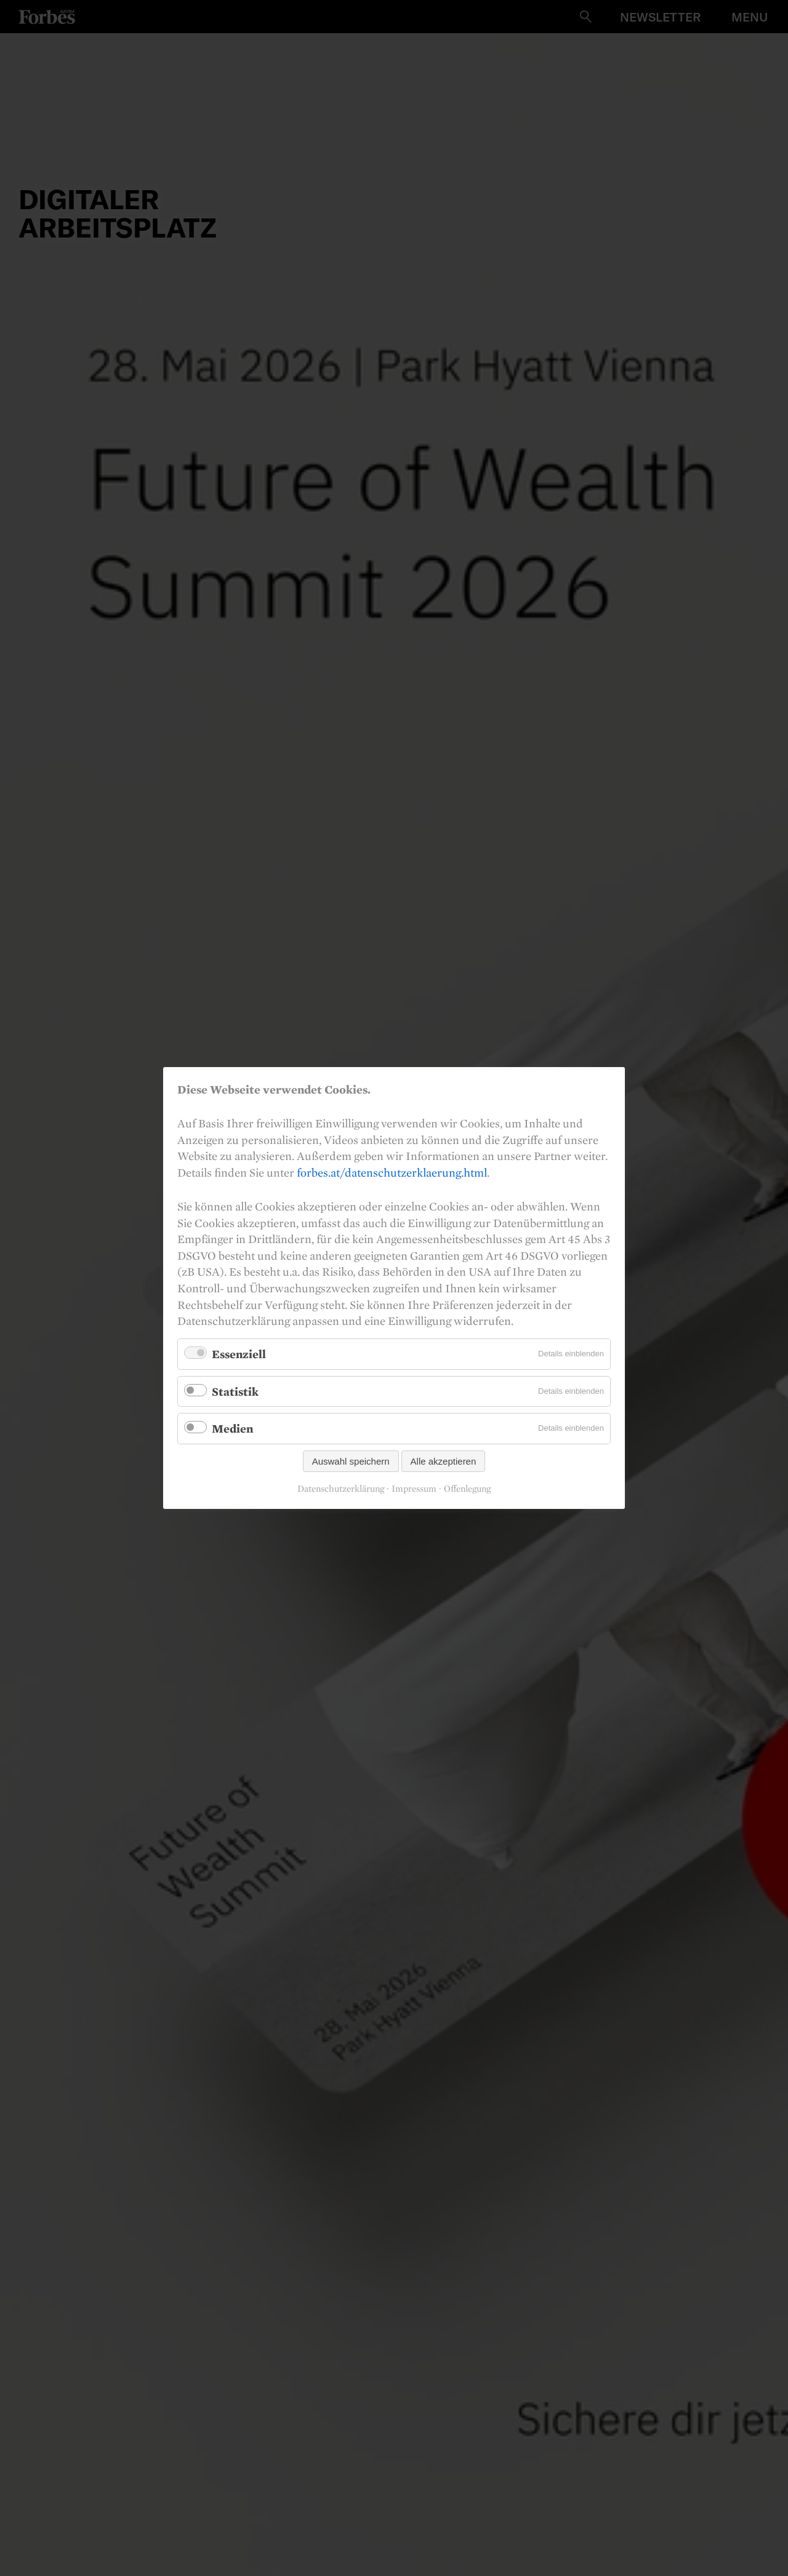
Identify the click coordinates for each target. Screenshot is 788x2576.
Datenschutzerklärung (340, 1488)
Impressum (414, 1488)
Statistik (235, 1390)
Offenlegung (467, 1488)
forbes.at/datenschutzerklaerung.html (392, 1172)
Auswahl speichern (351, 1461)
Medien (232, 1428)
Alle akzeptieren (443, 1461)
